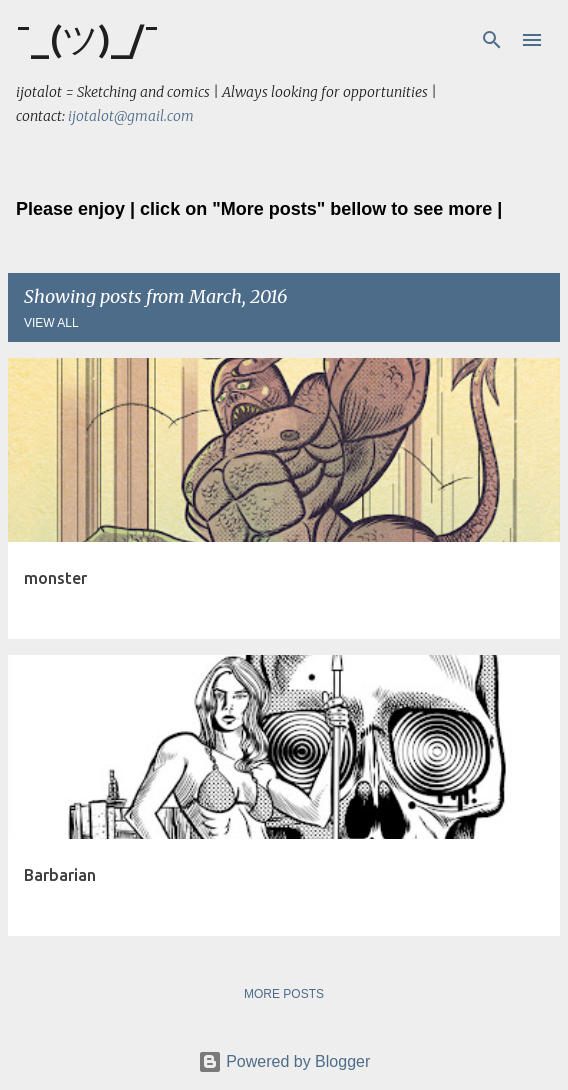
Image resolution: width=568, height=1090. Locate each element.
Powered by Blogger (284, 1061)
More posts (284, 994)
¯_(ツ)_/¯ (87, 38)
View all (51, 323)
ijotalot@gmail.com (131, 116)
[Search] (492, 40)
